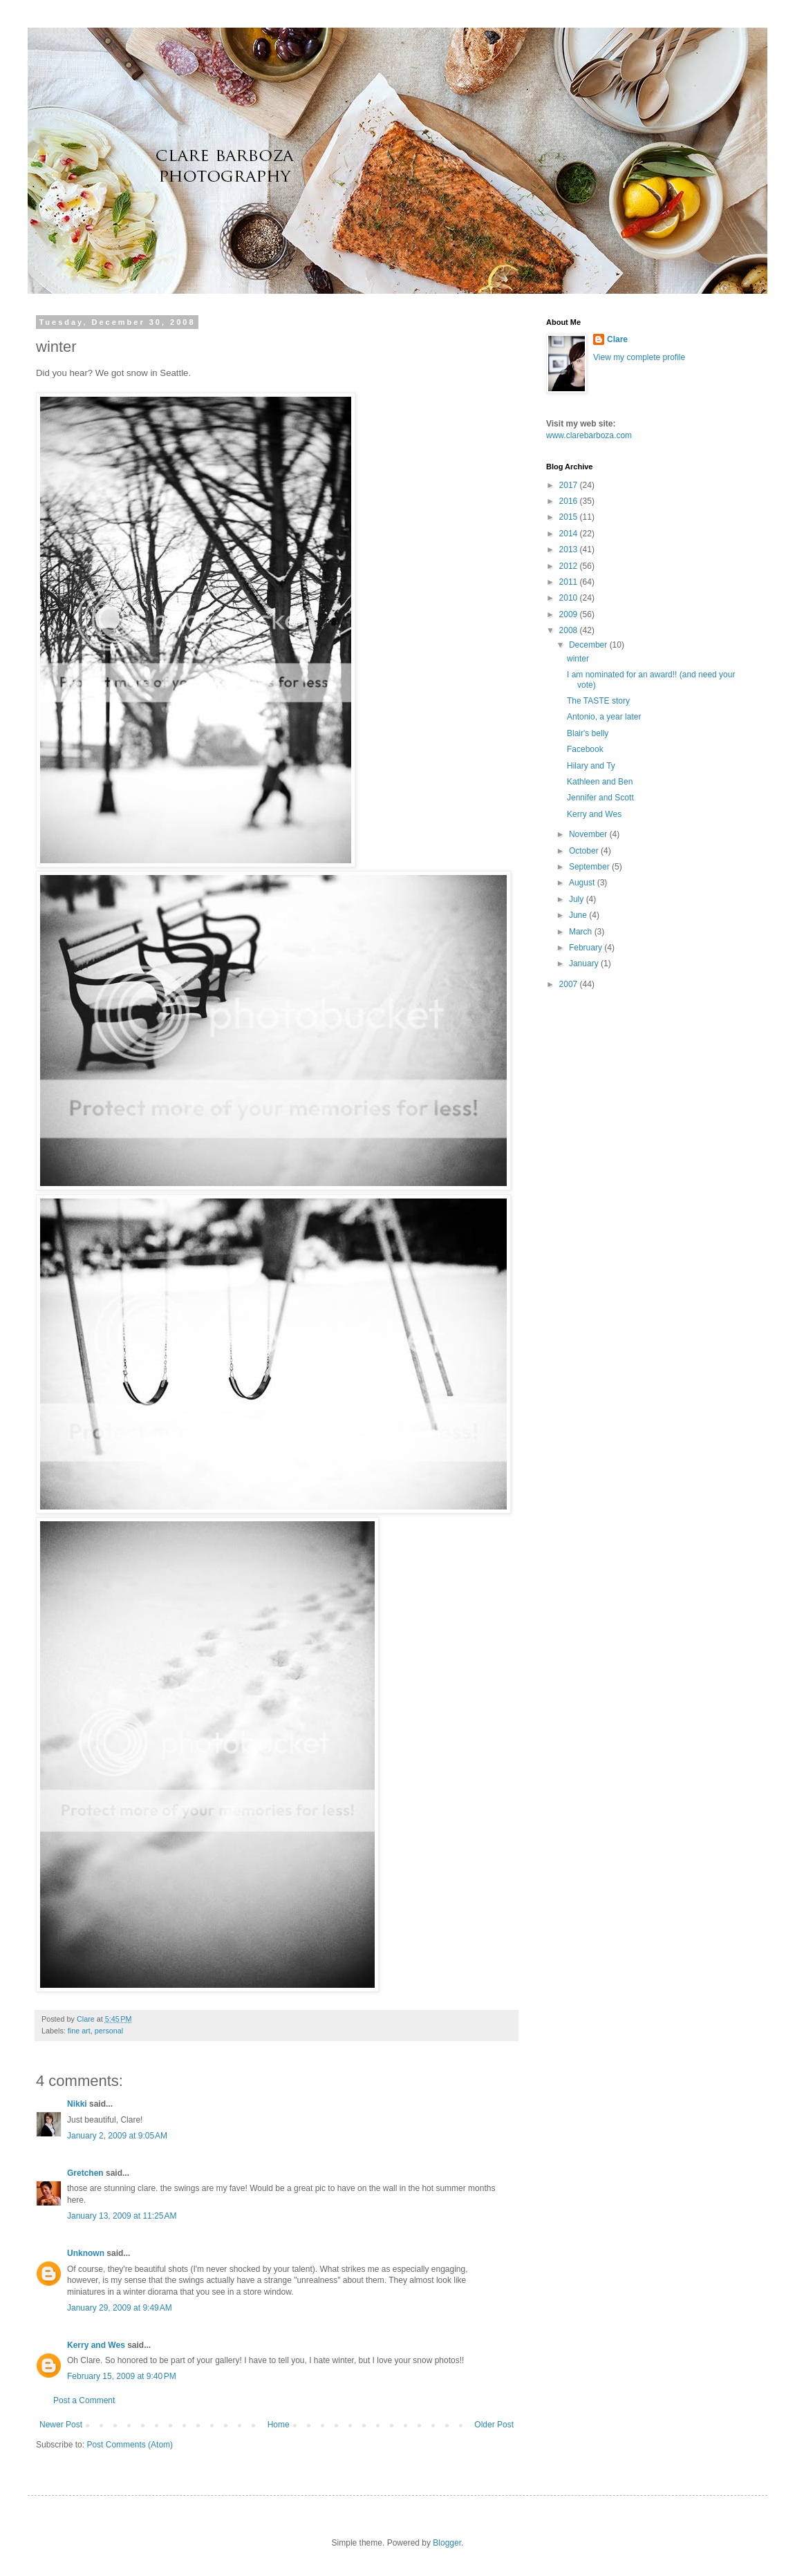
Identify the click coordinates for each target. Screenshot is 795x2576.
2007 (569, 984)
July (577, 899)
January (585, 963)
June (579, 915)
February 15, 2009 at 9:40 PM (121, 2376)
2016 (569, 501)
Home (279, 2424)
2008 (569, 630)
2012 (569, 566)
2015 (569, 517)
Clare (617, 339)
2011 (569, 582)
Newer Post (60, 2424)
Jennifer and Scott (600, 797)
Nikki (77, 2104)
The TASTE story (598, 701)
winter (578, 659)
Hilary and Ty (591, 766)
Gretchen (85, 2173)
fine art (79, 2031)
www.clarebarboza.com (589, 435)
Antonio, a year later (604, 717)
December (589, 645)
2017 (569, 485)
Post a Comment (84, 2400)
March (582, 932)
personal (109, 2031)
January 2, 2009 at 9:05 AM (117, 2136)
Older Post (494, 2424)
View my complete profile (639, 357)
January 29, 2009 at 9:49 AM (119, 2308)
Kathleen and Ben (600, 782)
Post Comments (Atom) (129, 2445)
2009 (569, 614)
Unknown (85, 2253)
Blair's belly (587, 733)
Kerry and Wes (96, 2345)
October (585, 851)
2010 (569, 598)
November (589, 834)
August (583, 882)
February (586, 947)
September (590, 867)
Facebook (585, 749)
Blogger (447, 2543)
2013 (569, 549)
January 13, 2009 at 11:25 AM (121, 2216)
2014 (569, 533)
